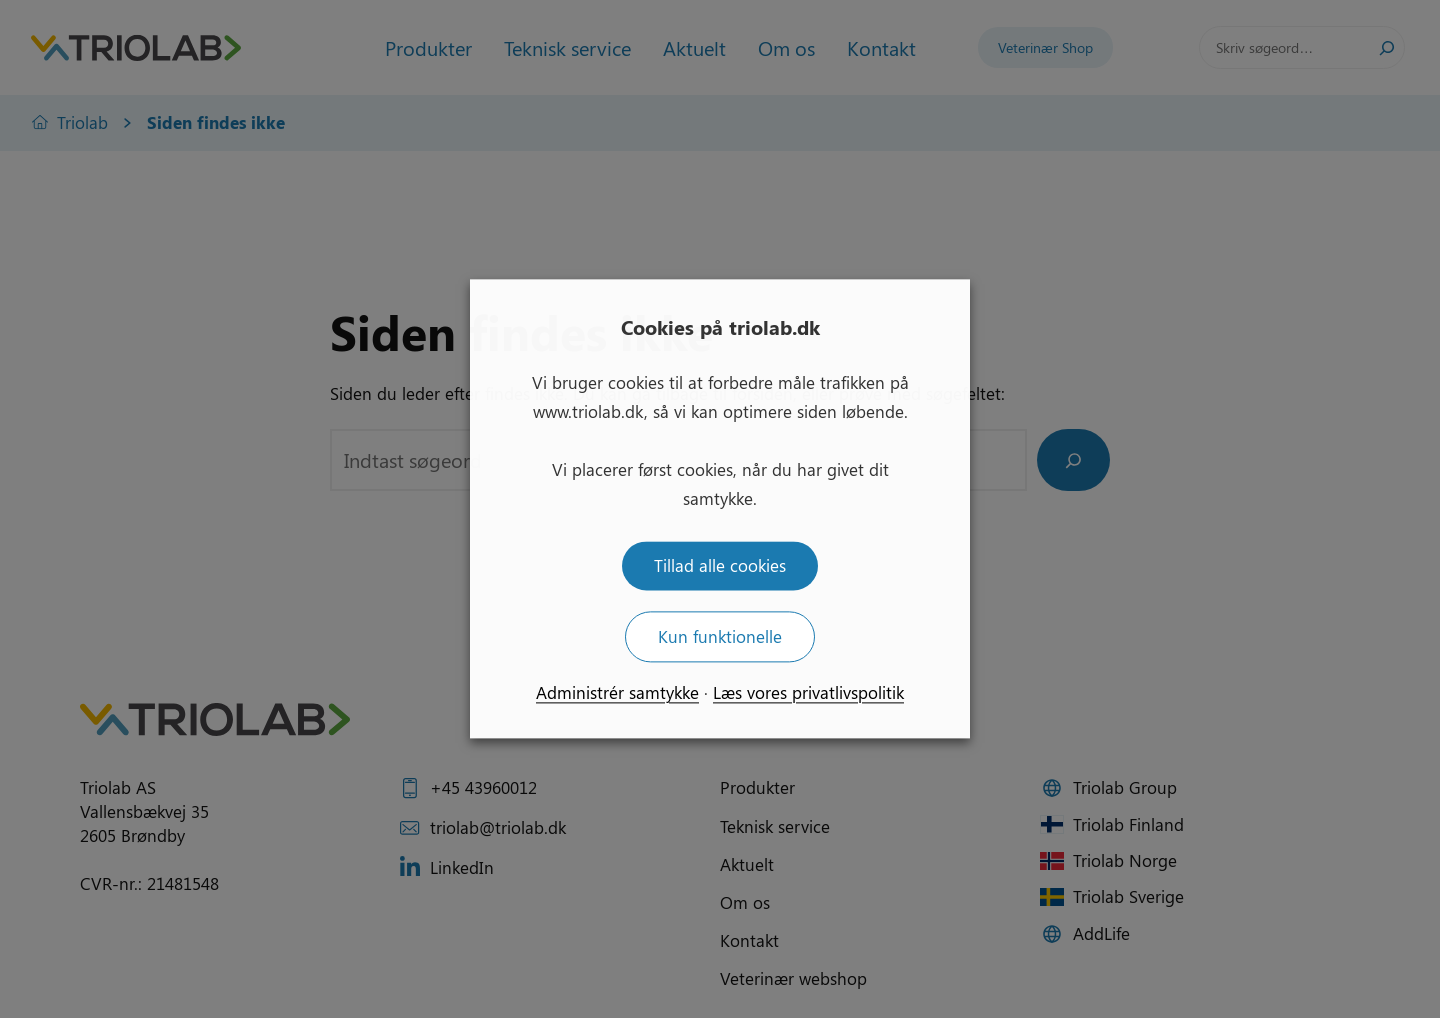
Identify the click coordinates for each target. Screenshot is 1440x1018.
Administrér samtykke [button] (617, 693)
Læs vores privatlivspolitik (808, 693)
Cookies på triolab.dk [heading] (720, 326)
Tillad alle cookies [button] (720, 566)
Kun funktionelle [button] (720, 637)
